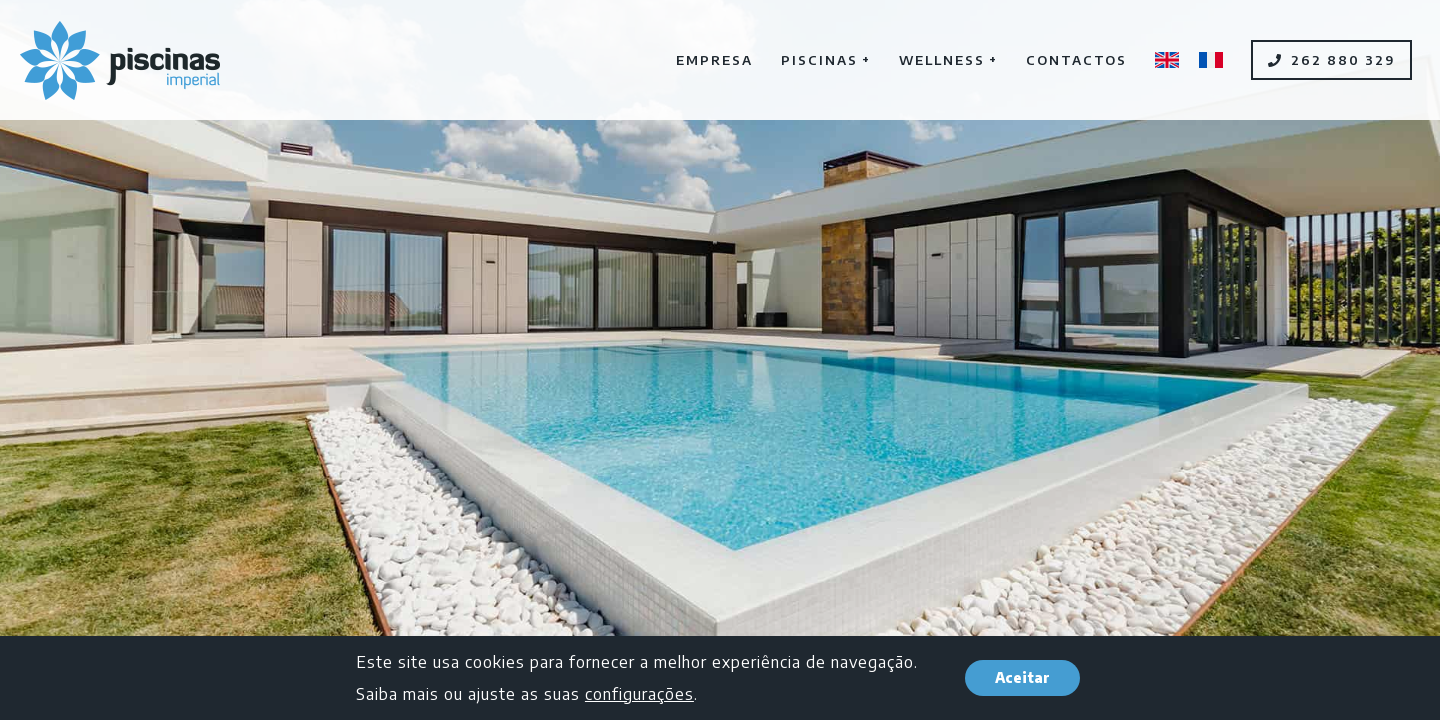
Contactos (1076, 60)
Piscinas (826, 59)
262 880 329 (1331, 60)
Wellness (948, 59)
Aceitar (1022, 677)
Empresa (714, 60)
